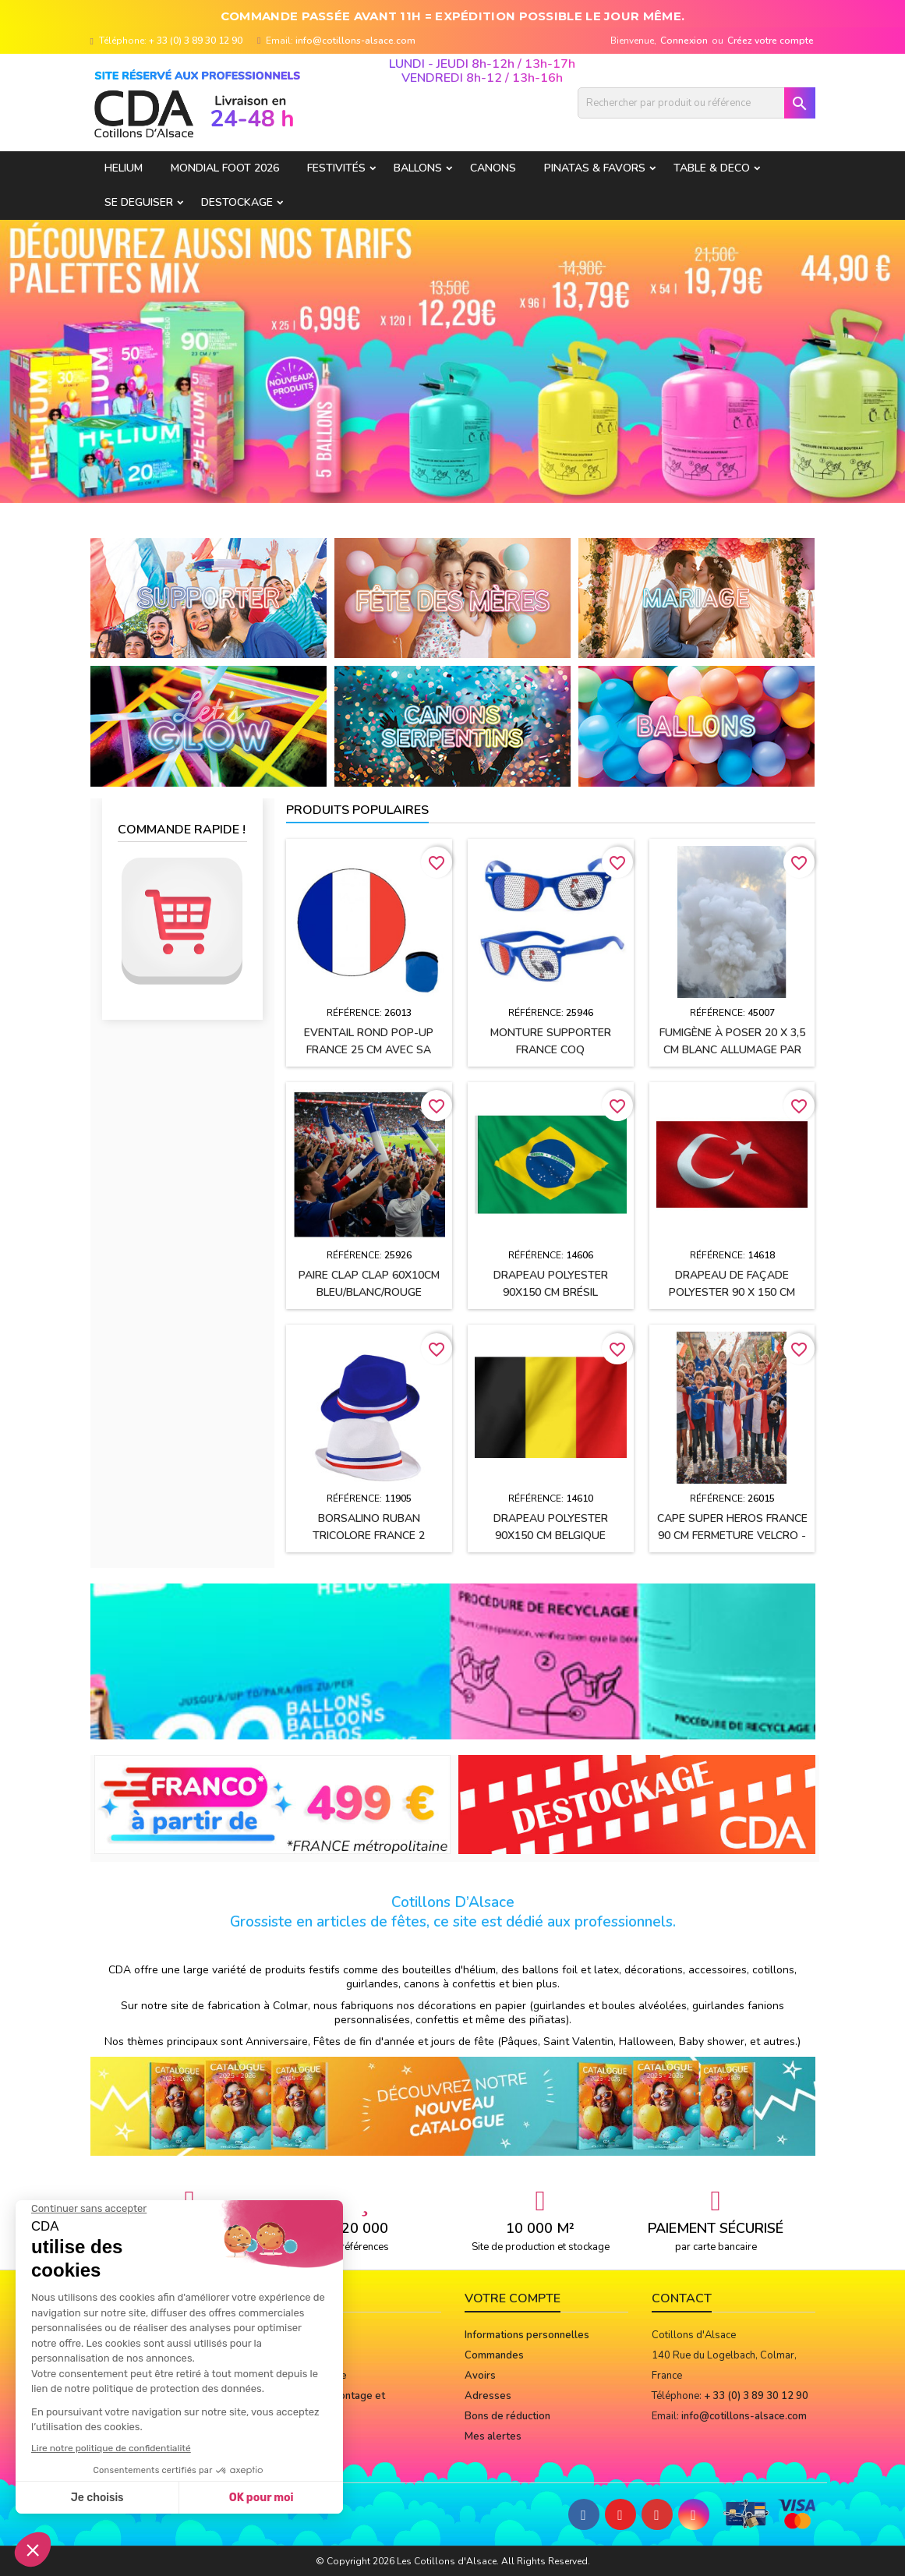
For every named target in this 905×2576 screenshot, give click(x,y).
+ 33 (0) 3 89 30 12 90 (195, 40)
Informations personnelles (527, 2335)
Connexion (684, 40)
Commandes (494, 2355)
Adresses (488, 2396)
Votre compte (512, 2298)
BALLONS (418, 168)
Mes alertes (493, 2436)
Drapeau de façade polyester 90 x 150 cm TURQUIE (732, 1292)
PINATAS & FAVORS (594, 168)
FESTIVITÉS (336, 168)
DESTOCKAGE (237, 202)
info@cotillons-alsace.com (355, 40)
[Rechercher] (696, 103)
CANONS (493, 168)
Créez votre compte (770, 40)
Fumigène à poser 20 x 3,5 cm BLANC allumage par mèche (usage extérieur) (732, 1049)
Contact (682, 2298)
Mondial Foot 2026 (225, 168)
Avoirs (480, 2376)
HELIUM (123, 168)
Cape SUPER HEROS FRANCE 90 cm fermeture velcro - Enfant (732, 1535)
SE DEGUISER (138, 202)
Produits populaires (357, 810)
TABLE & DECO (711, 168)
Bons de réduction (507, 2416)
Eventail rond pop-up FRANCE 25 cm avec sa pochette (368, 1049)
